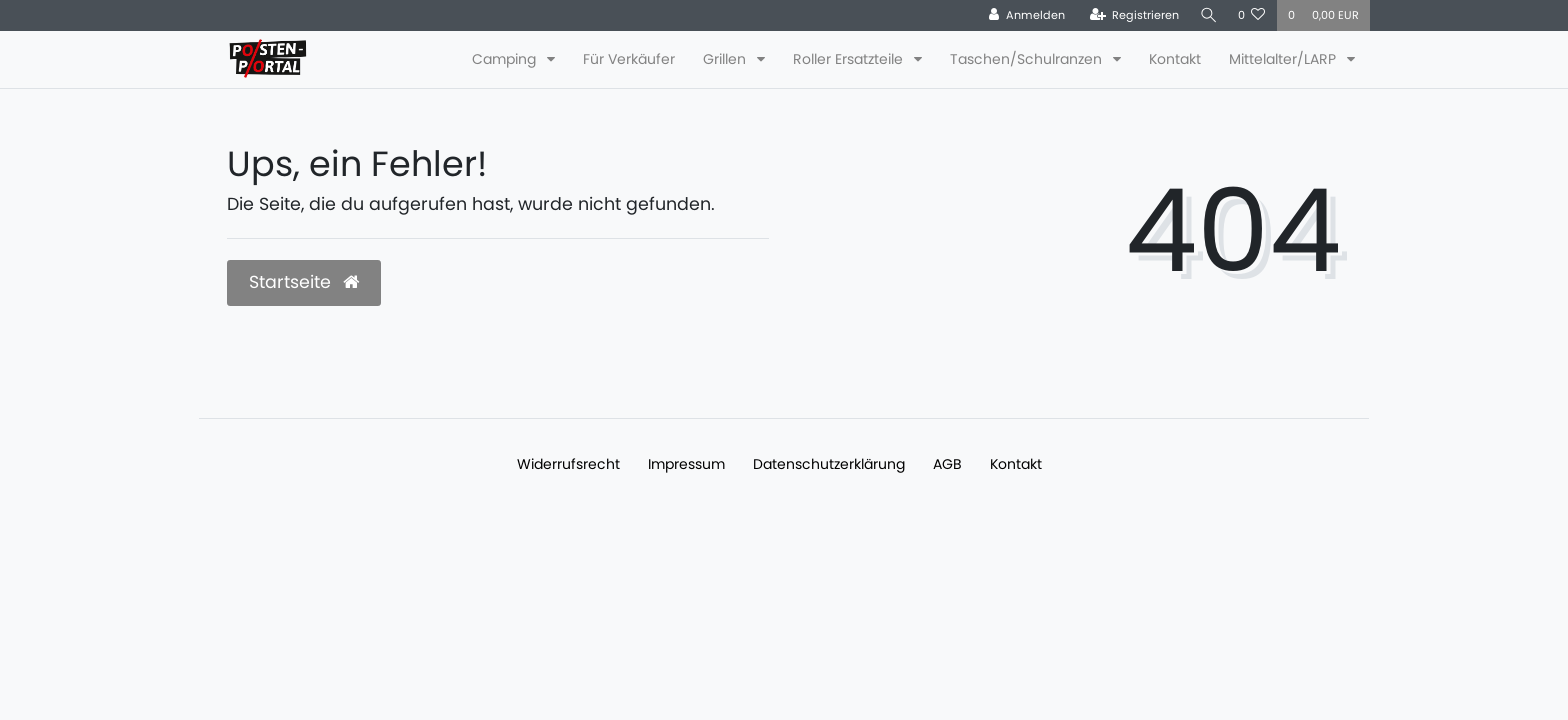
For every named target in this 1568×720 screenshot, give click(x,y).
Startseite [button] (304, 282)
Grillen (726, 59)
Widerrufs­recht (568, 464)
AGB (947, 464)
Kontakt (1175, 59)
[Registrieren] (1131, 15)
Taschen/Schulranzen (1028, 59)
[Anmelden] (1023, 15)
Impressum (686, 464)
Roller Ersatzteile (850, 59)
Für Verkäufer (629, 59)
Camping (506, 59)
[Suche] (1207, 15)
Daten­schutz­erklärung (829, 464)
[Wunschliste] (1252, 15)
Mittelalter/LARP (1284, 59)
